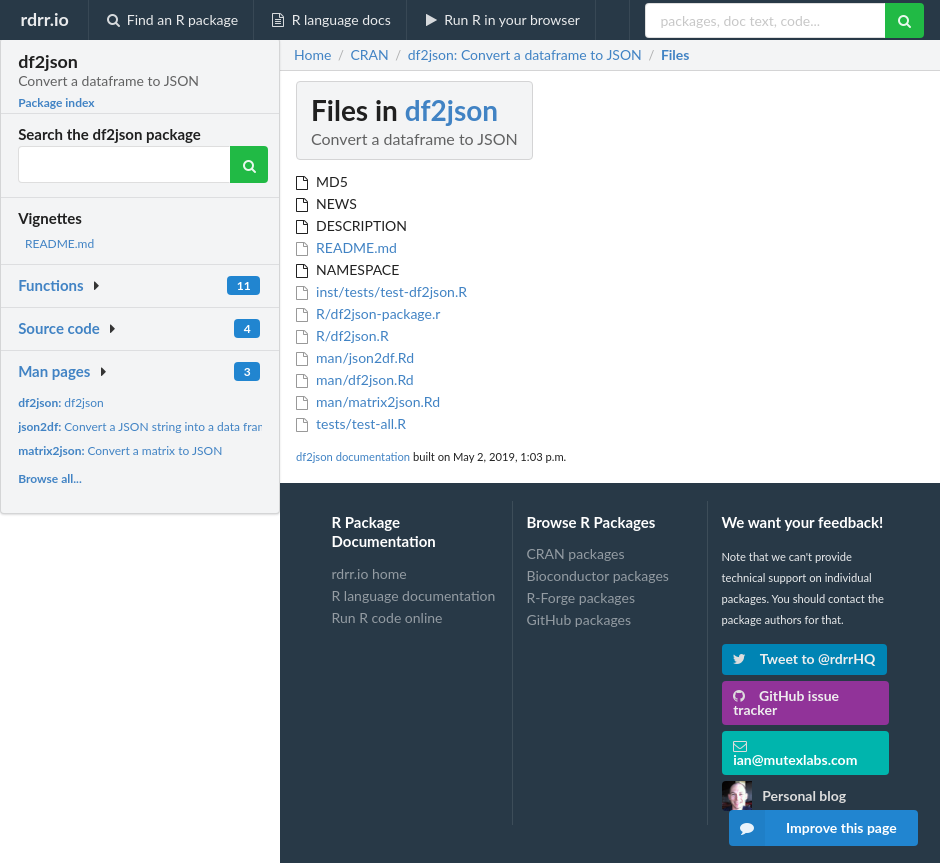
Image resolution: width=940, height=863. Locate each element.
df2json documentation (353, 456)
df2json (61, 402)
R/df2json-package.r (368, 313)
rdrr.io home (369, 574)
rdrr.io (44, 19)
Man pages (54, 371)
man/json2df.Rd (355, 357)
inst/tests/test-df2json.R (381, 291)
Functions (50, 285)
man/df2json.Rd (355, 379)
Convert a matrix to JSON (120, 450)
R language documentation (414, 595)
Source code (59, 328)
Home (312, 55)
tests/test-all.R (351, 423)
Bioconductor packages (598, 575)
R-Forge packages (581, 597)
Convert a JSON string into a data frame (146, 426)
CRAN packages (576, 554)
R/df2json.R (342, 335)
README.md (59, 243)
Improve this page (813, 828)
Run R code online (387, 617)
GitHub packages (579, 619)
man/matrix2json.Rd (368, 401)
